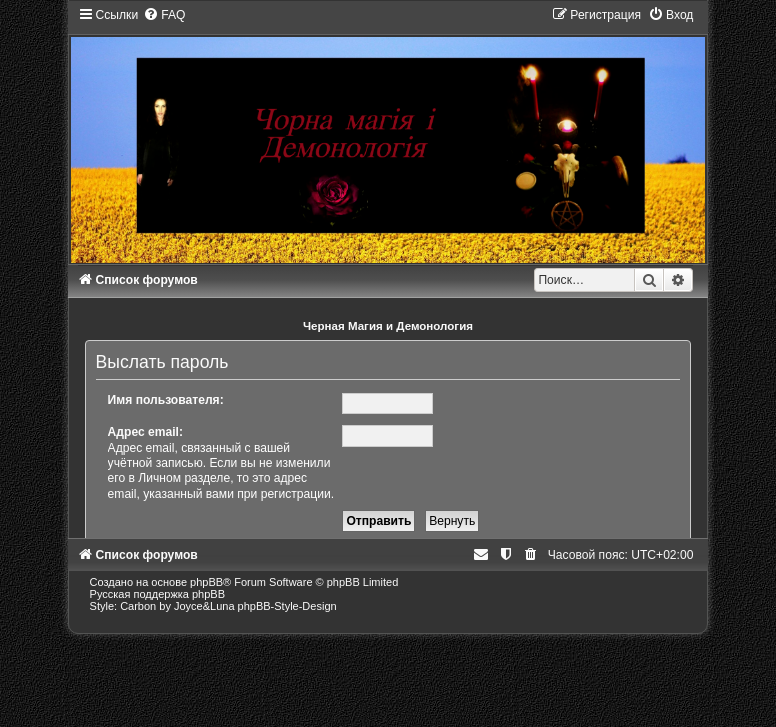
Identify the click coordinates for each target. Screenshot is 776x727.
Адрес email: (145, 432)
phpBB (206, 582)
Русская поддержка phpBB (157, 594)
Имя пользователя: (166, 400)
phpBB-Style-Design (287, 606)
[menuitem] (164, 15)
